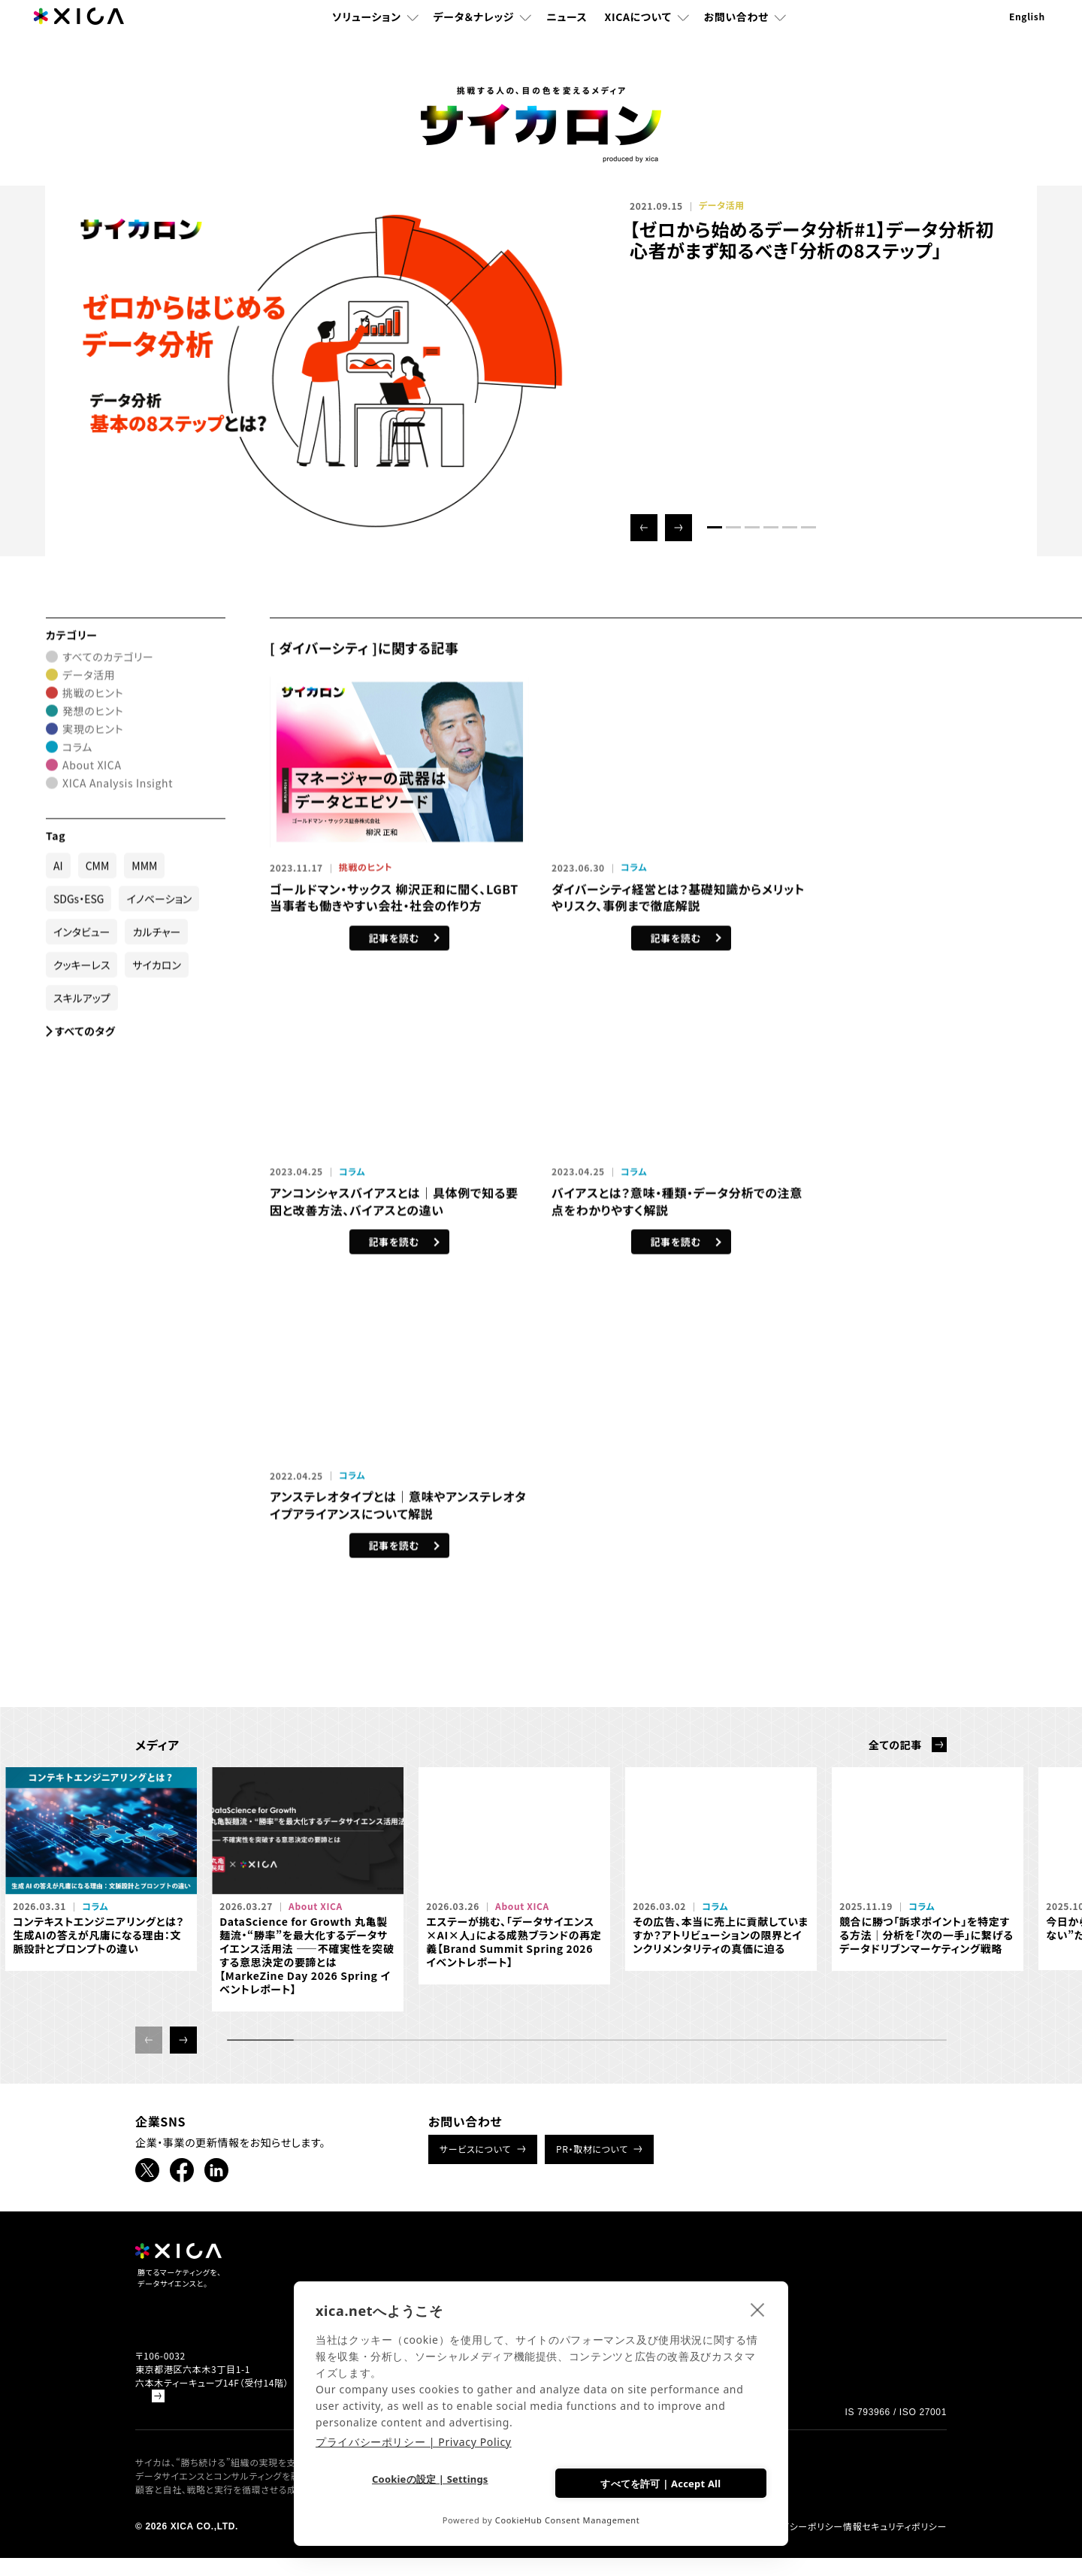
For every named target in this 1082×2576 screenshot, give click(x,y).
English (1027, 41)
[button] (643, 527)
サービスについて (475, 2148)
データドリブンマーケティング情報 (867, 2294)
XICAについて (638, 41)
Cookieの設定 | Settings (425, 2482)
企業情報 (845, 2265)
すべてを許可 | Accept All (657, 2480)
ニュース (566, 41)
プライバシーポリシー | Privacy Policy (414, 2439)
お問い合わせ (736, 41)
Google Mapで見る (177, 2414)
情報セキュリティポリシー (895, 2544)
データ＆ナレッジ (474, 41)
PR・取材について (592, 2148)
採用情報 (786, 2265)
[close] (757, 2306)
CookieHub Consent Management (567, 2520)
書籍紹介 (672, 2265)
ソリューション (366, 41)
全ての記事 (895, 1744)
